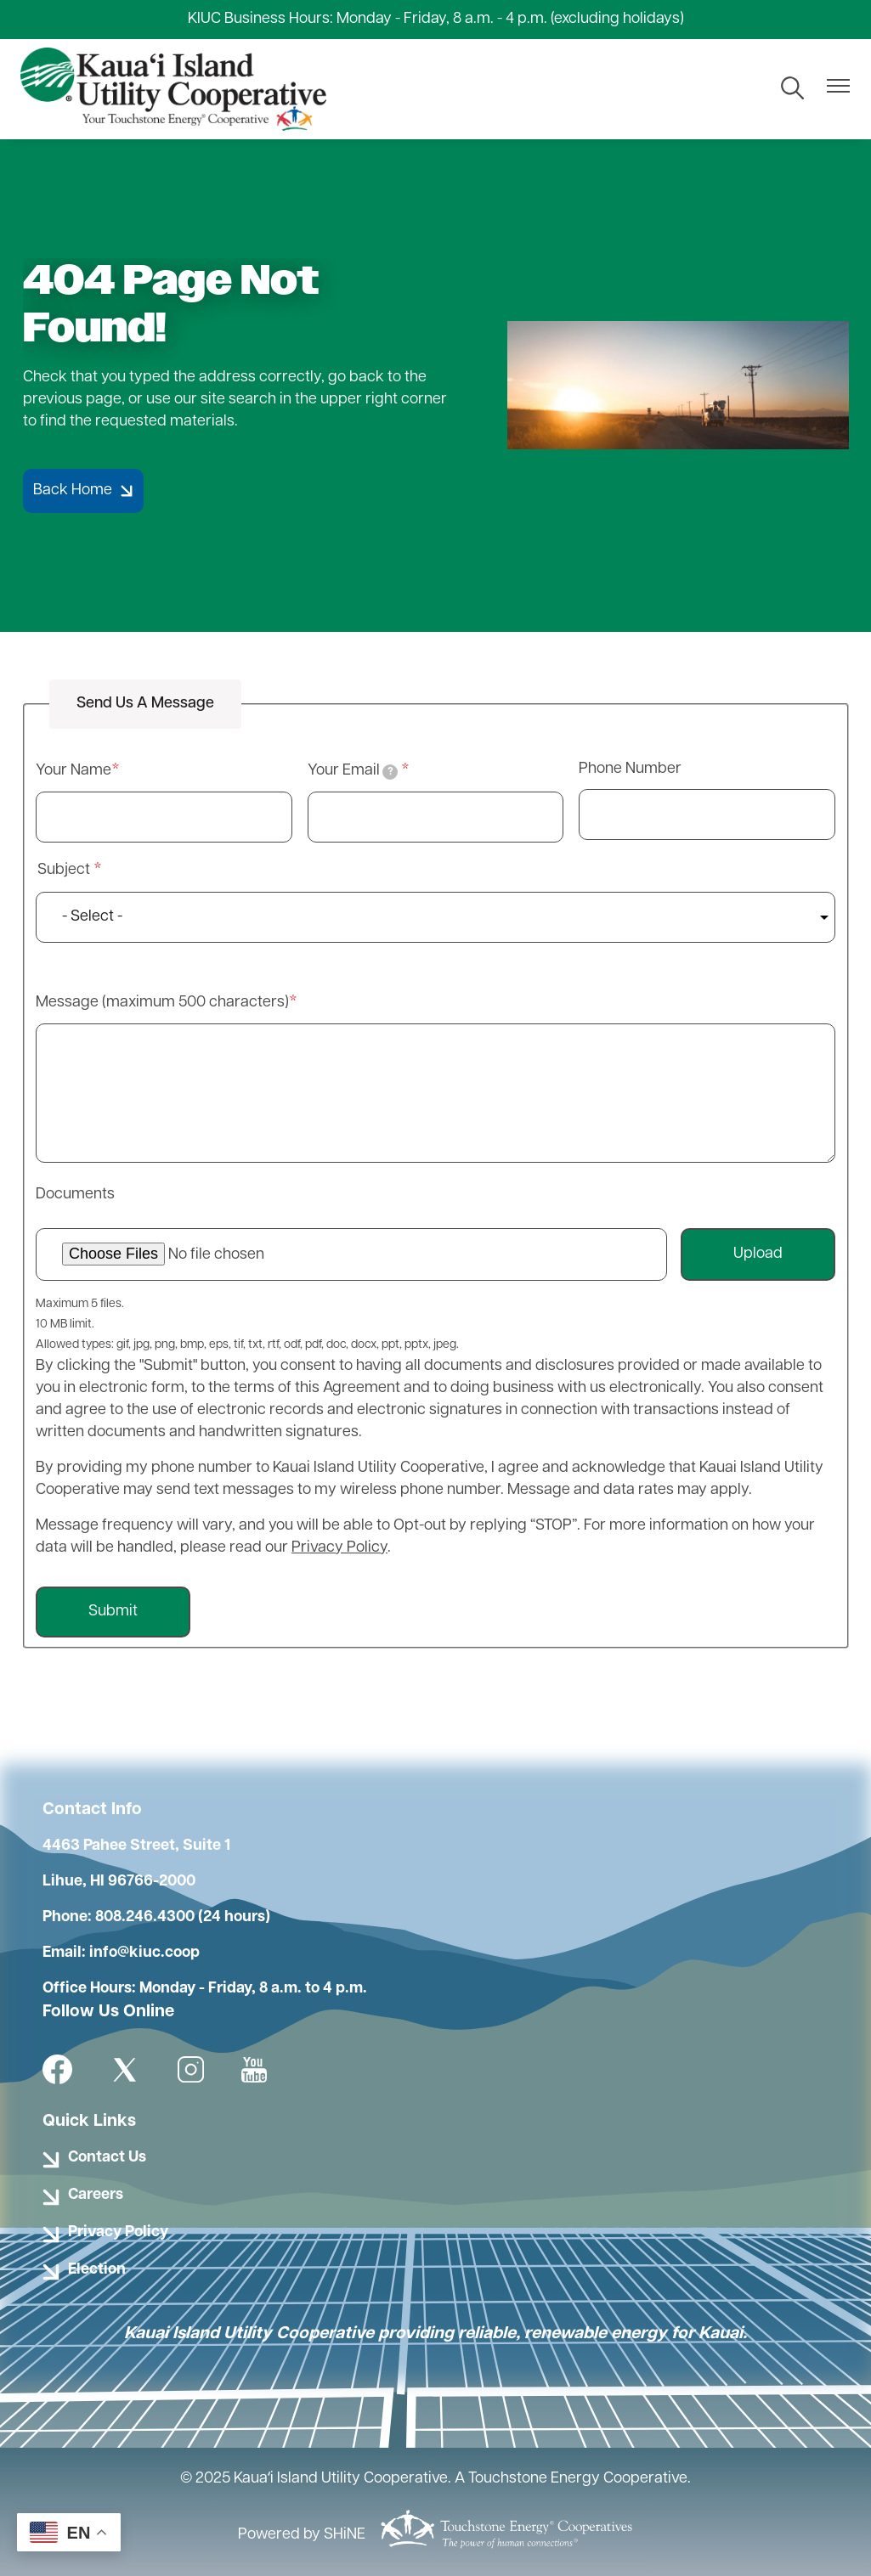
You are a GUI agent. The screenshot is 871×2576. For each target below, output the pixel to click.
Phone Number (630, 769)
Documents (75, 1195)
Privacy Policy (339, 1548)
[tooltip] (390, 772)
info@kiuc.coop (144, 1953)
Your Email (353, 771)
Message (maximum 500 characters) (162, 1003)
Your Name (73, 771)
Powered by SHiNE (301, 2535)
